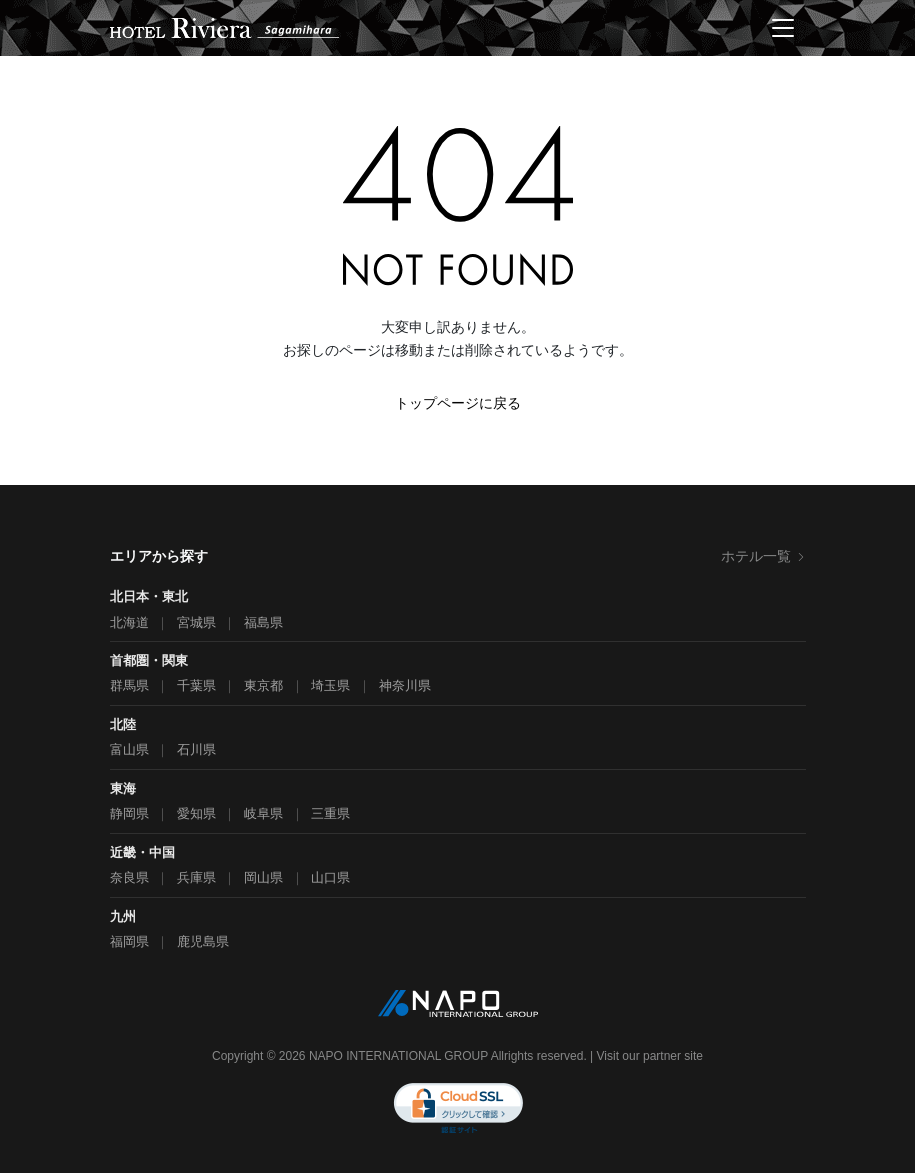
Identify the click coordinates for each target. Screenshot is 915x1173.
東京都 (263, 685)
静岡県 (129, 813)
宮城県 (196, 622)
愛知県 (196, 813)
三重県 (330, 813)
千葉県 (196, 685)
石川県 (196, 749)
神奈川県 (405, 685)
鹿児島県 (203, 941)
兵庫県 (196, 877)
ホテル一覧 (763, 556)
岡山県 (263, 877)
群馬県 (129, 685)
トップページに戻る (458, 403)
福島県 (263, 622)
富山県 (129, 749)
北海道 (129, 622)
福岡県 (129, 941)
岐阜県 (263, 813)
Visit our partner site (650, 1056)
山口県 (330, 877)
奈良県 (129, 877)
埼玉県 (330, 685)
